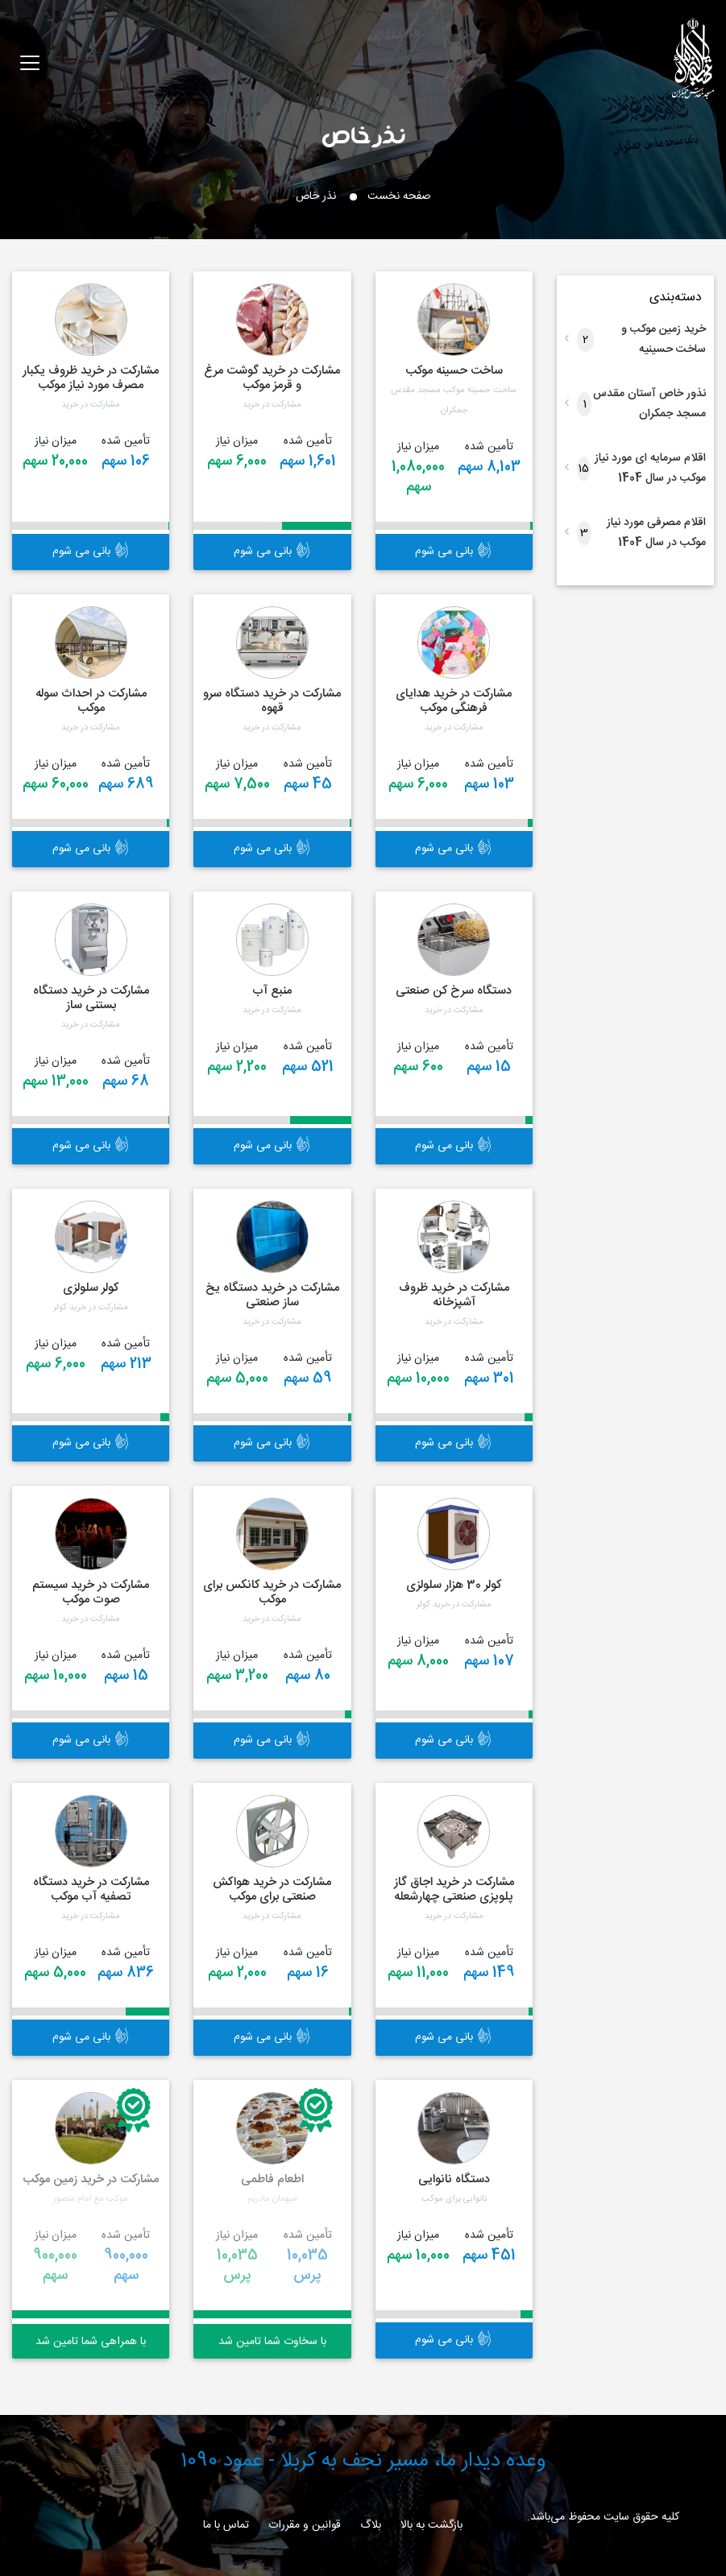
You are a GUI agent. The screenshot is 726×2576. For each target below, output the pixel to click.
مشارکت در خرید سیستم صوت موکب (90, 1592)
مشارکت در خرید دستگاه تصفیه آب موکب (91, 1889)
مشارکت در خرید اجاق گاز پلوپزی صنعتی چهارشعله (454, 1889)
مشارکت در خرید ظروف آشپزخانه (454, 1295)
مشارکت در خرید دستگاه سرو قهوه (272, 701)
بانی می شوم (453, 551)
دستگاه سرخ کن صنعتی (454, 991)
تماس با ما (226, 2525)
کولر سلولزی (90, 1288)
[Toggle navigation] (30, 63)
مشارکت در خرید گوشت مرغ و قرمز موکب (272, 378)
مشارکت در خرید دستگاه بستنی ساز (91, 998)
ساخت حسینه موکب (454, 371)
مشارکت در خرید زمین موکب (91, 2179)
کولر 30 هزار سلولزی (453, 1585)
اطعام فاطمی (272, 2179)
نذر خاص (363, 133)
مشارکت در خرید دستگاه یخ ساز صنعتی (272, 1295)
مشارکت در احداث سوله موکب (91, 701)
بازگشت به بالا (431, 2525)
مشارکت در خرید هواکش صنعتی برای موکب (272, 1889)
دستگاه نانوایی (454, 2179)
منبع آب (272, 991)
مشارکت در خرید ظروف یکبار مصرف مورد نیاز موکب (91, 378)
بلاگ (370, 2525)
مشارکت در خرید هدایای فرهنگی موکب (454, 701)
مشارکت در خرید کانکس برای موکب (272, 1592)
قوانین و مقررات (304, 2525)
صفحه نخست (399, 196)
